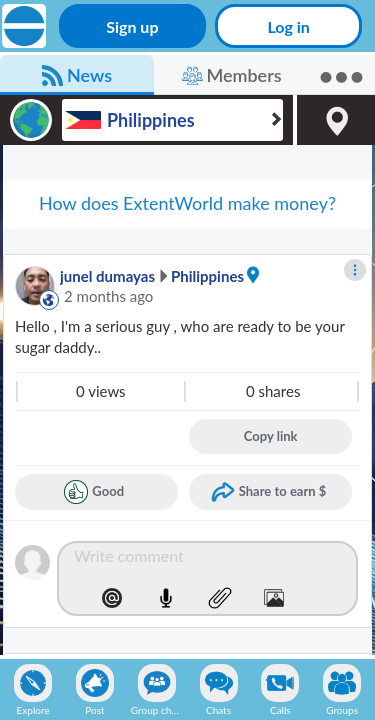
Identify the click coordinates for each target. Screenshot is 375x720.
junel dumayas (107, 276)
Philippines (207, 276)
